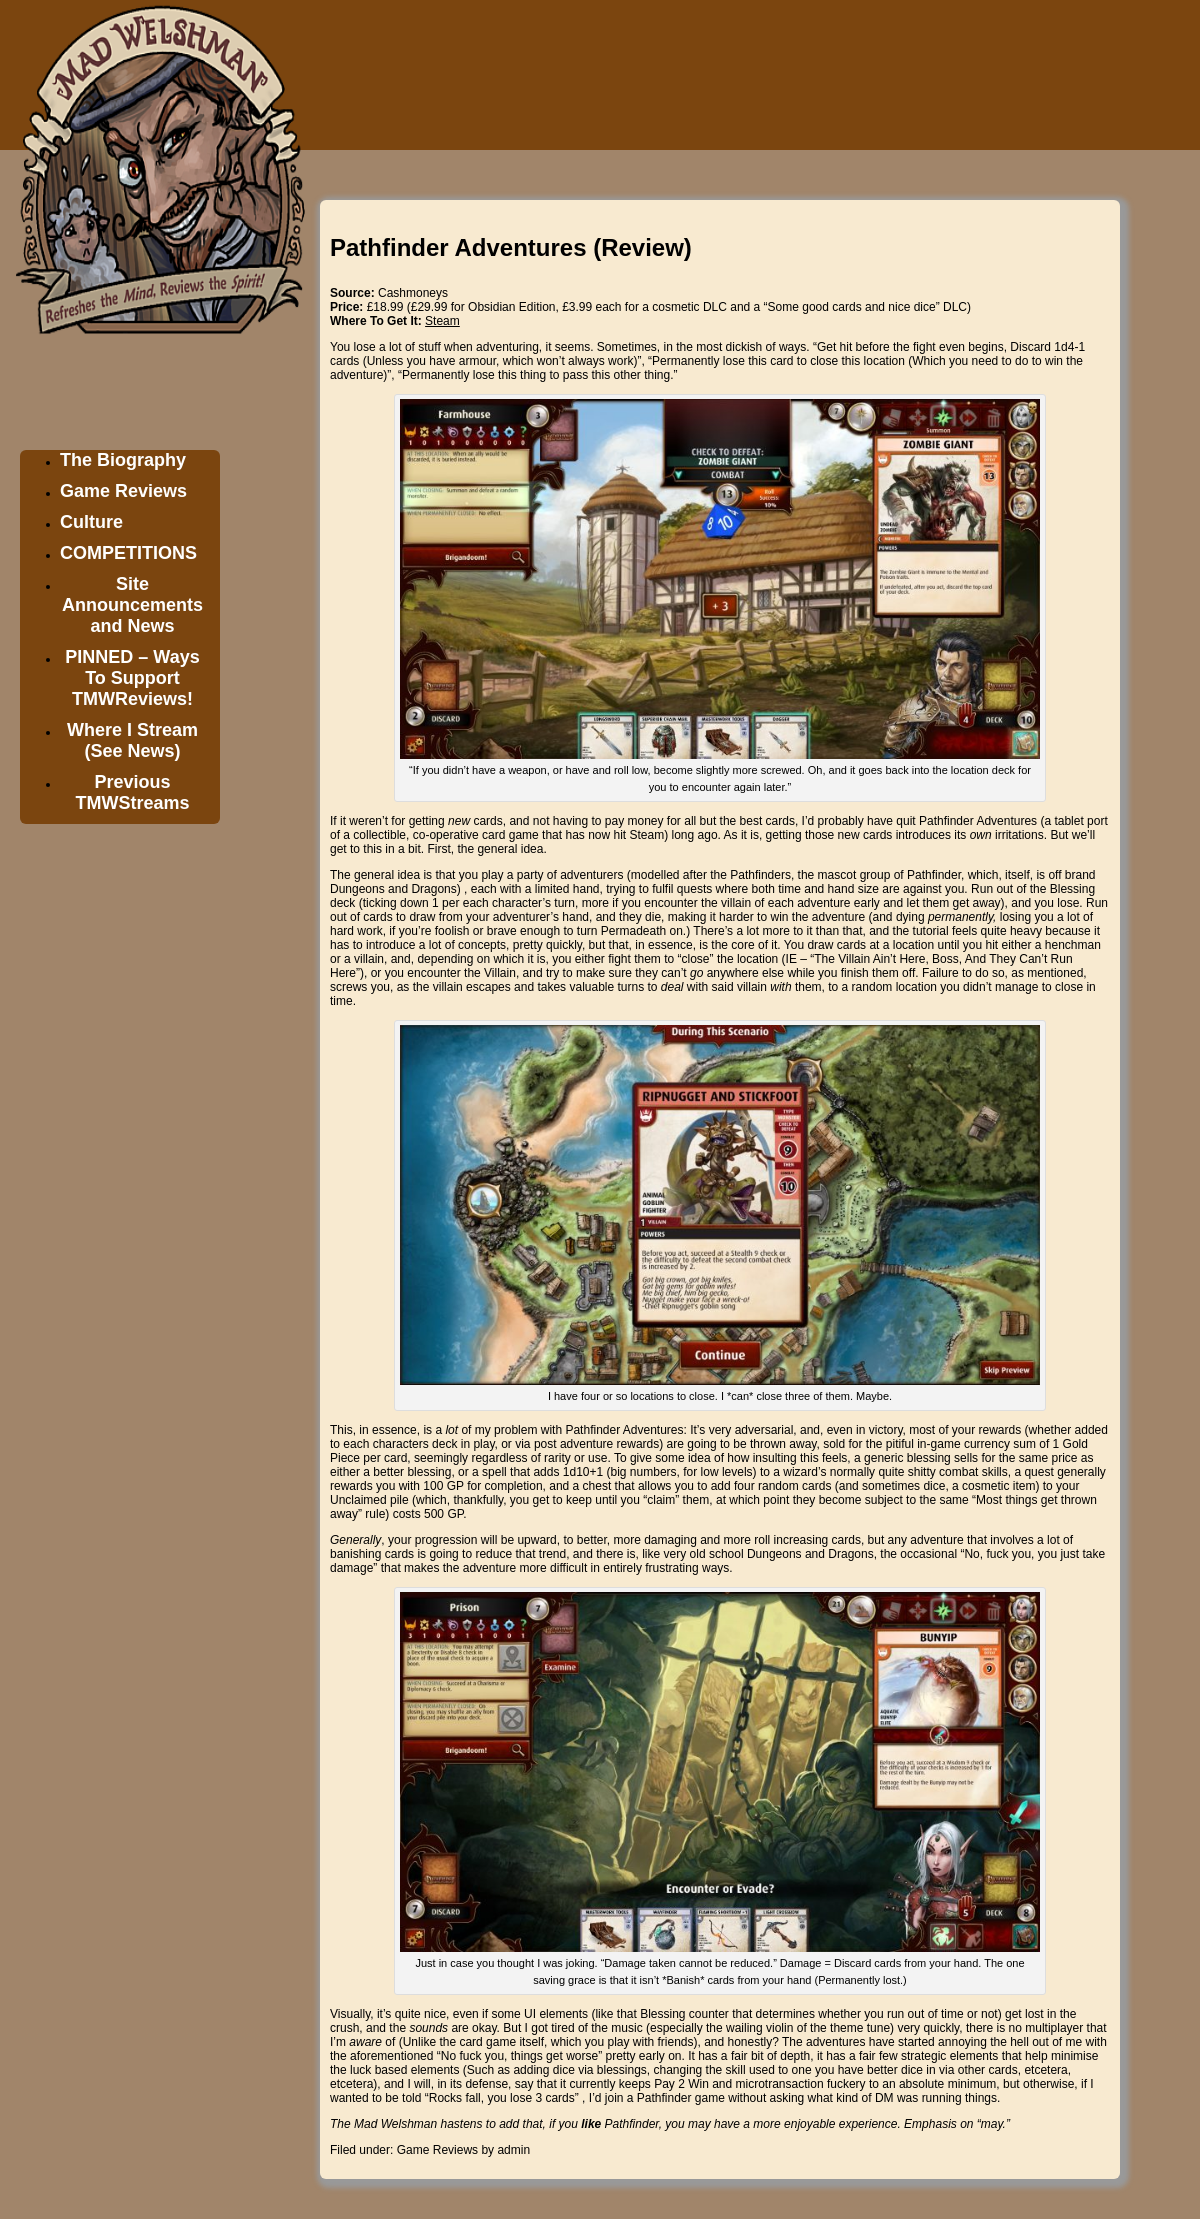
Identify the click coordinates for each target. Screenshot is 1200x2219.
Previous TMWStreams (132, 792)
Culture (91, 522)
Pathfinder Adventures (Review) (511, 247)
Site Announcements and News (132, 605)
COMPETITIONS (128, 553)
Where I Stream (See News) (132, 740)
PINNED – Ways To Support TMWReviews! (132, 678)
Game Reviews (123, 491)
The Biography (123, 460)
